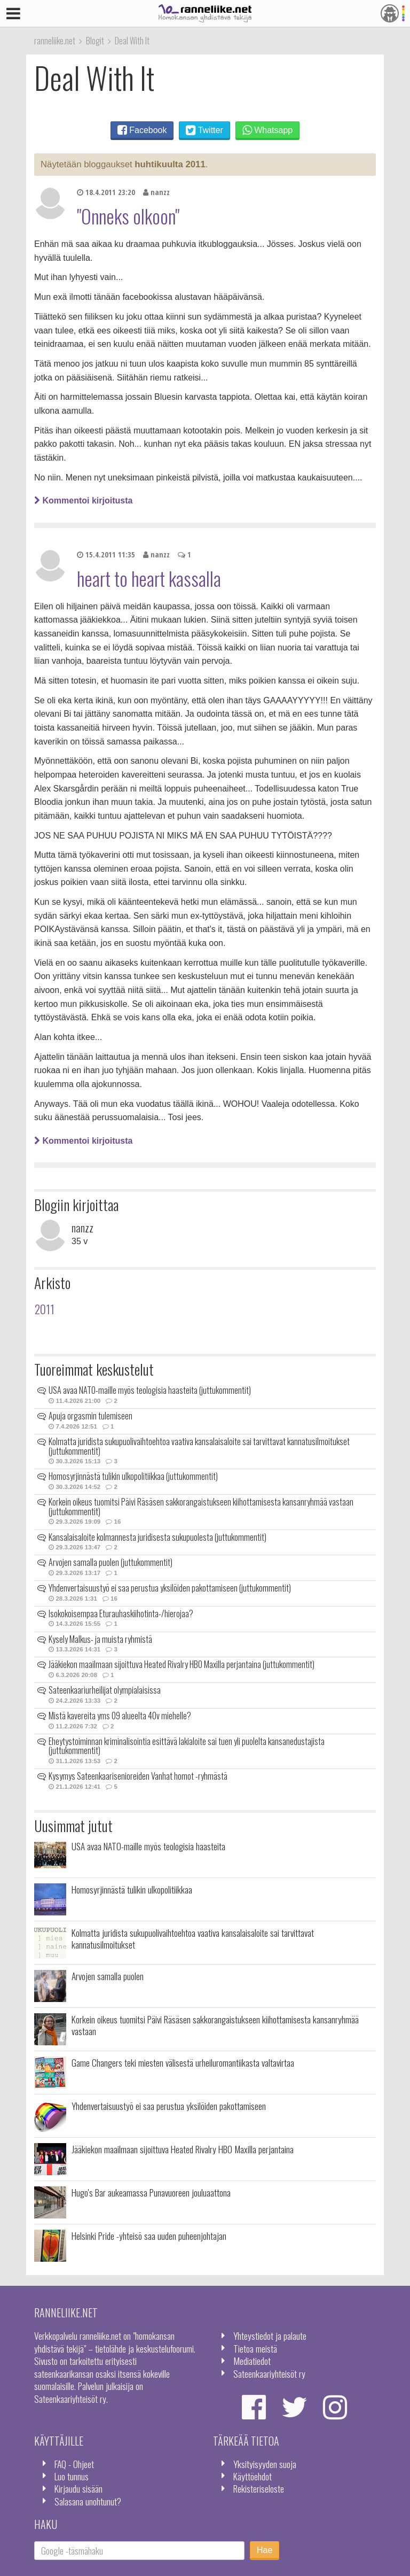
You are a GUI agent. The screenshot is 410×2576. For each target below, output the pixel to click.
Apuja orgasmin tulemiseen (90, 1415)
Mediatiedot (252, 2361)
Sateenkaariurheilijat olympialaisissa (105, 1689)
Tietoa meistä (255, 2348)
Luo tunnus (71, 2476)
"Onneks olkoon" (128, 216)
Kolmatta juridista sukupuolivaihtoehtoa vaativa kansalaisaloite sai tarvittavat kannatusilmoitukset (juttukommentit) (199, 1446)
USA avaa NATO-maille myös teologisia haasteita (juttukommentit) (150, 1390)
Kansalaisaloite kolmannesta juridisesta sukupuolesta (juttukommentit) (157, 1537)
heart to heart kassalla (149, 578)
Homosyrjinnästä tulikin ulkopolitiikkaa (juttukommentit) (133, 1476)
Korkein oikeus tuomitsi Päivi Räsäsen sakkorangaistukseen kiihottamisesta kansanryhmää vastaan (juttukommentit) (201, 1506)
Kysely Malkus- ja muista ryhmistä (100, 1639)
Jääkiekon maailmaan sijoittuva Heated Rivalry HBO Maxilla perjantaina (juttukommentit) (181, 1664)
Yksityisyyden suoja (264, 2464)
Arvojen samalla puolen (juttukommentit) (110, 1562)
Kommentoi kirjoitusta (83, 500)
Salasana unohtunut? (87, 2501)
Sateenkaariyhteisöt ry (269, 2373)
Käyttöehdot (252, 2476)
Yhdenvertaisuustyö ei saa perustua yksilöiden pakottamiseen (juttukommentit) (170, 1587)
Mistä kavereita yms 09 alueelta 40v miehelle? (120, 1715)
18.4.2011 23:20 (106, 192)
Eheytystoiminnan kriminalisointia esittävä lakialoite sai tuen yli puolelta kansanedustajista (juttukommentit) (187, 1746)
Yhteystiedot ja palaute (269, 2335)
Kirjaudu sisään (78, 2488)
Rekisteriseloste (258, 2488)
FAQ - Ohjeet (74, 2464)
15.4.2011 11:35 (106, 554)
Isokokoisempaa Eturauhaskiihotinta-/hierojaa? (121, 1613)
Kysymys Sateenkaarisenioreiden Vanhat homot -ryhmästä (138, 1776)
